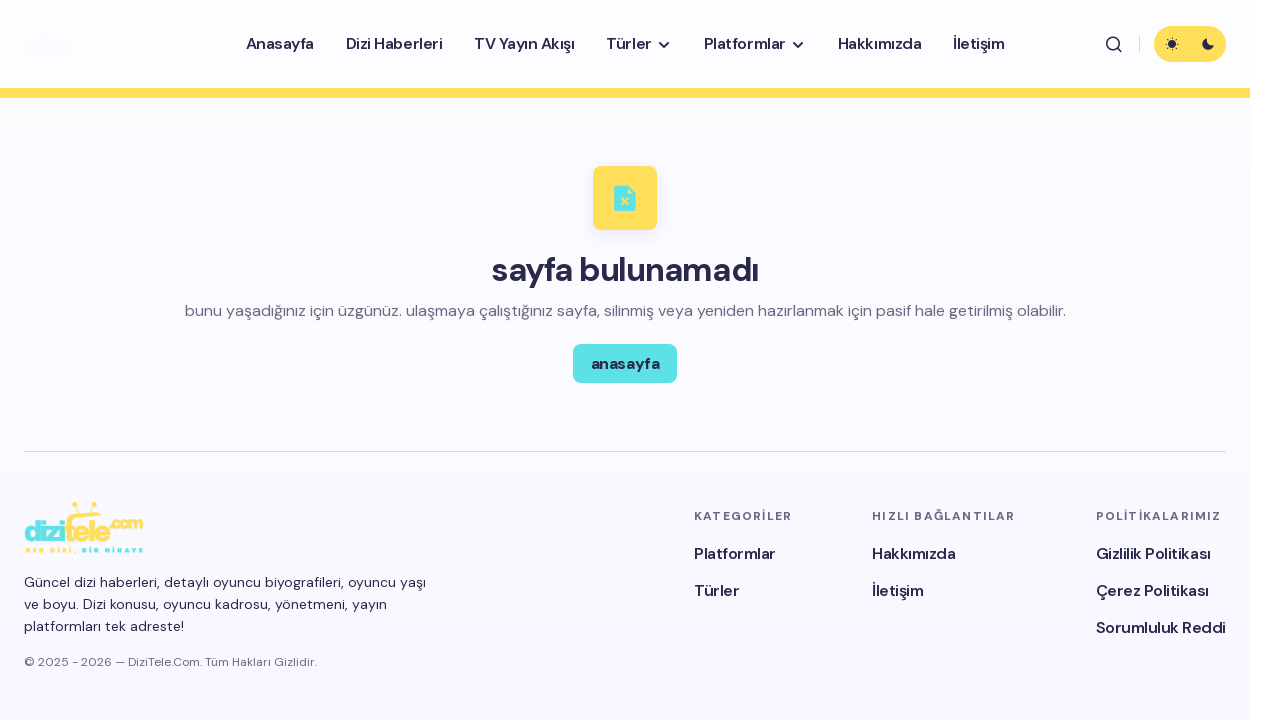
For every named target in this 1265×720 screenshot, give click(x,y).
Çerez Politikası (1152, 590)
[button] (1114, 44)
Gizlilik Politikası (1153, 553)
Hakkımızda (913, 553)
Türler (716, 590)
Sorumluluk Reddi (1161, 627)
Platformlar (735, 553)
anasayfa (625, 363)
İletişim (897, 590)
